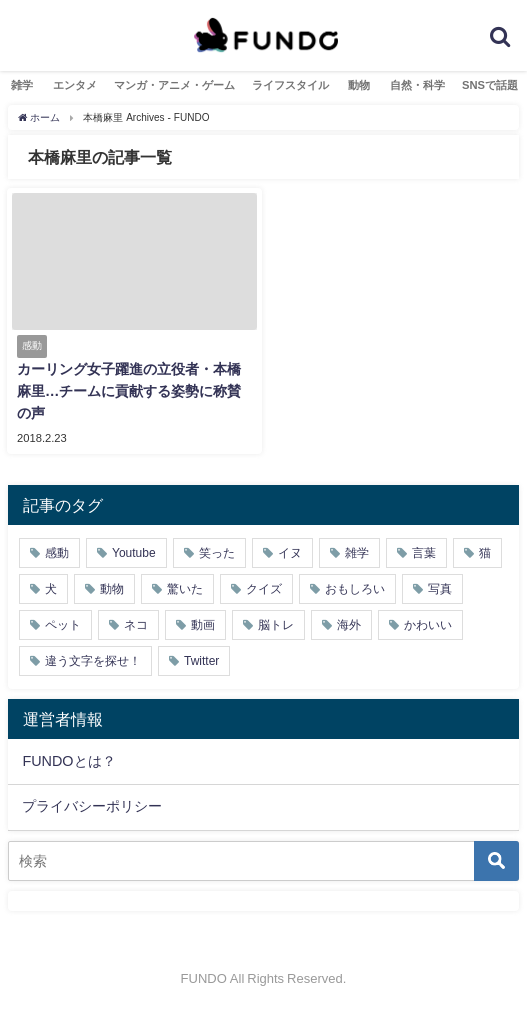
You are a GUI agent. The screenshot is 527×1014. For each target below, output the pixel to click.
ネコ (136, 625)
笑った (217, 553)
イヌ (290, 553)
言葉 (424, 553)
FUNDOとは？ (68, 761)
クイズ (264, 589)
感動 (57, 553)
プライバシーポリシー (92, 806)
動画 (203, 625)
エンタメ (75, 85)
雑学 (22, 85)
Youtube (134, 553)
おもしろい (355, 589)
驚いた (185, 589)
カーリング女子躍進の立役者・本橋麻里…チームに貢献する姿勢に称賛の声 (129, 390)
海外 (349, 625)
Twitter (201, 661)
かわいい (428, 625)
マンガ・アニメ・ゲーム (174, 85)
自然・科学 (417, 85)
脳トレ (276, 625)
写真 (440, 589)
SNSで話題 (490, 85)
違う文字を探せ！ (93, 661)
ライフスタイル (290, 85)
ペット (63, 625)
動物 (359, 85)
